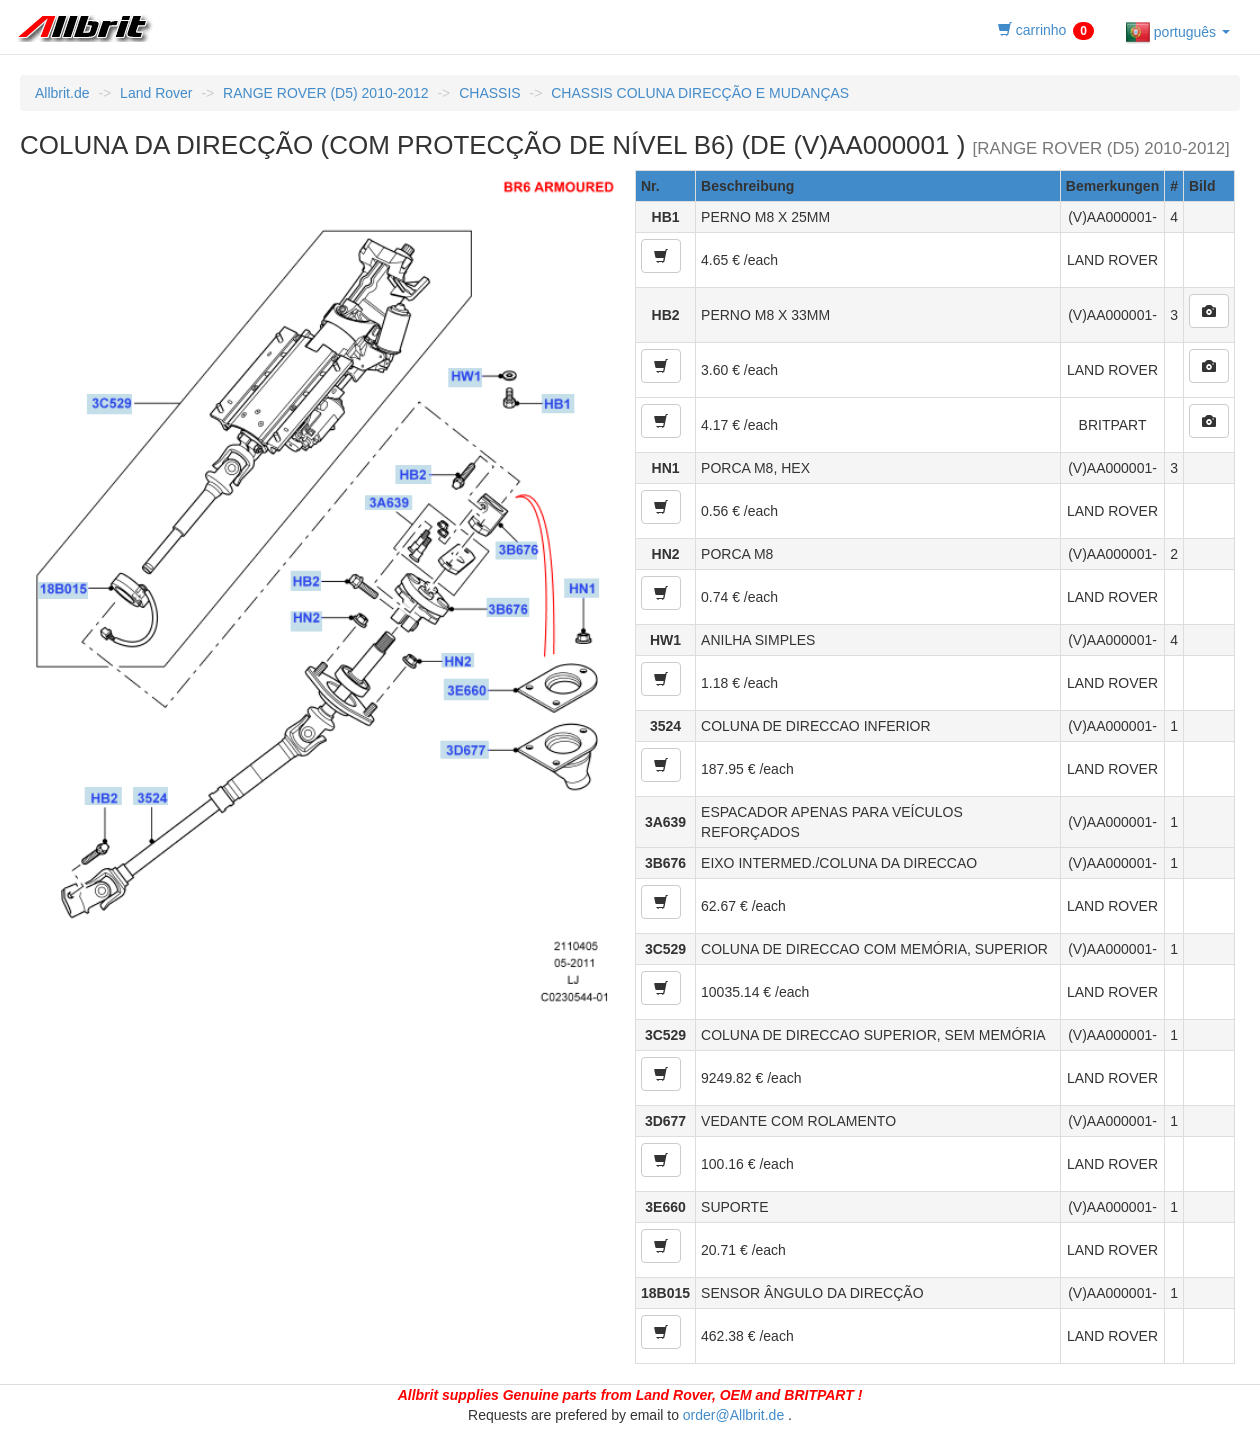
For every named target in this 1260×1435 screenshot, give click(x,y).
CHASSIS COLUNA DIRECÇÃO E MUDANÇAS (700, 93)
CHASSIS (489, 93)
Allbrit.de (62, 93)
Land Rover (156, 93)
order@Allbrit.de (733, 1415)
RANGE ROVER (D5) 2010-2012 (325, 93)
